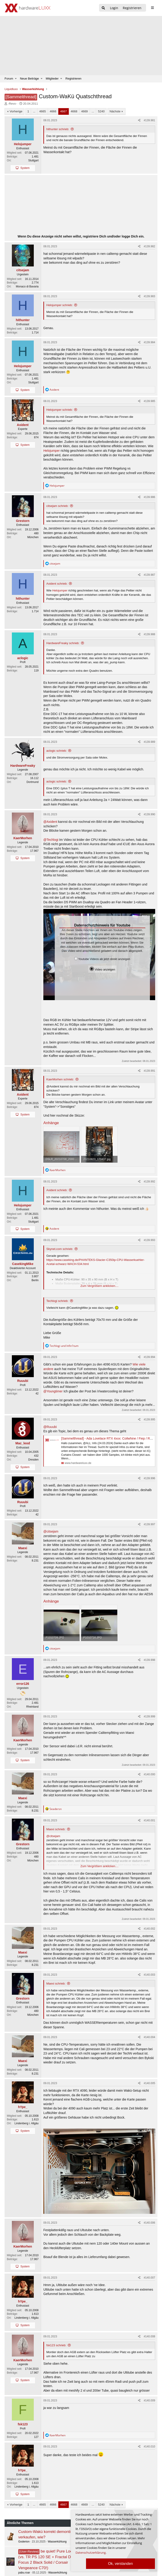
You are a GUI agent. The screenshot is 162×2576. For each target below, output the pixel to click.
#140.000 (149, 1774)
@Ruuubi (50, 1427)
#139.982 (149, 246)
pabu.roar (24, 2572)
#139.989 (149, 741)
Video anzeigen (102, 969)
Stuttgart (33, 160)
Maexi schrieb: (55, 1829)
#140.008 (149, 2336)
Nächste (115, 111)
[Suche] (103, 8)
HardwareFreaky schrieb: (62, 643)
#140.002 (149, 1928)
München (33, 537)
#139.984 (149, 342)
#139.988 (149, 634)
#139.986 (149, 497)
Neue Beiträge (29, 78)
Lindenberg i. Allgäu (27, 2123)
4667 (63, 111)
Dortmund (32, 782)
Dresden (33, 1459)
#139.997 (149, 1524)
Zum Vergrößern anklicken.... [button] (100, 1286)
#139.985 (149, 401)
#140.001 (149, 1820)
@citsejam (50, 1531)
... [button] (34, 111)
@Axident (50, 821)
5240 (101, 111)
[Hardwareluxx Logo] (27, 8)
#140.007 (149, 2277)
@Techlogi (50, 839)
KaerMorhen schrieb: (60, 1079)
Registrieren (73, 78)
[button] (15, 78)
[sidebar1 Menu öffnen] (152, 8)
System (24, 168)
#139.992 (149, 1181)
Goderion (23, 2541)
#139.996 (149, 1478)
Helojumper (51, 450)
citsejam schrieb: (57, 506)
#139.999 (149, 1716)
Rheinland (32, 1706)
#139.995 (149, 1419)
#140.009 (149, 2400)
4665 (42, 111)
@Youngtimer (53, 1391)
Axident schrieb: (57, 583)
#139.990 (149, 814)
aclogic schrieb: (56, 750)
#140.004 (149, 2037)
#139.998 (149, 1660)
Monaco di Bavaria (27, 286)
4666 (53, 111)
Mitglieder (52, 78)
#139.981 (149, 120)
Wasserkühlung (57, 2541)
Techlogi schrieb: (57, 1301)
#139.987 (149, 574)
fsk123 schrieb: (56, 2345)
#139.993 (149, 1240)
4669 (84, 111)
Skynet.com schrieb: (59, 1249)
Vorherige (16, 111)
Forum (9, 78)
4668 (74, 111)
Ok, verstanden (120, 2564)
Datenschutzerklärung (91, 2552)
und (64, 1346)
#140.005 (149, 2083)
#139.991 (149, 1070)
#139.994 (149, 1357)
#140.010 (149, 2446)
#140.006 (149, 2222)
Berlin (35, 1280)
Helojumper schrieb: (59, 305)
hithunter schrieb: (57, 129)
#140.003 (149, 1974)
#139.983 (149, 296)
